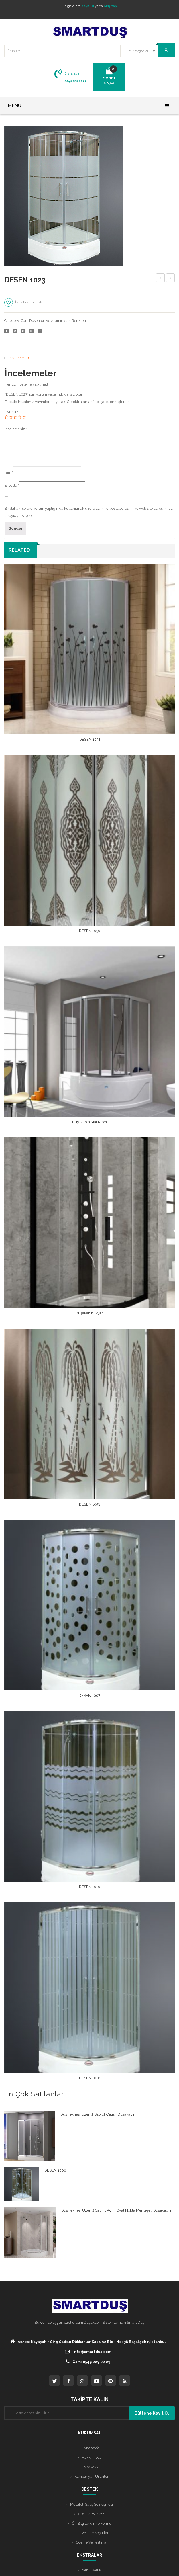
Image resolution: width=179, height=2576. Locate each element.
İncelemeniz (16, 429)
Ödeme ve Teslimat (91, 2542)
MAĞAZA (92, 2467)
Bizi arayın (72, 73)
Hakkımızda (91, 2457)
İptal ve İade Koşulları (91, 2533)
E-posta (12, 485)
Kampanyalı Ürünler (91, 2476)
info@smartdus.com (88, 2351)
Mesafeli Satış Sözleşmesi (91, 2504)
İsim (9, 472)
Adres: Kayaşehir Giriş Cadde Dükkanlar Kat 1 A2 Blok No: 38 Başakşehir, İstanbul (88, 2341)
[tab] (92, 357)
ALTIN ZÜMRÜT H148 (170, 278)
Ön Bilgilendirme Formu (91, 2523)
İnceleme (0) (19, 358)
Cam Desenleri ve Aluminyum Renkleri (53, 320)
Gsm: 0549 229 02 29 (88, 2361)
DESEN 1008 (160, 278)
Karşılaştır (59, 304)
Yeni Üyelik (91, 2570)
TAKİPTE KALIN (89, 2399)
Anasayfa (91, 2448)
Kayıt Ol (88, 6)
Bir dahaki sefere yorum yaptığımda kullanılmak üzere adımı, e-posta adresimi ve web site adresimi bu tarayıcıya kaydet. (89, 512)
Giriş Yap (110, 6)
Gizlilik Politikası (91, 2514)
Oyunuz (11, 412)
